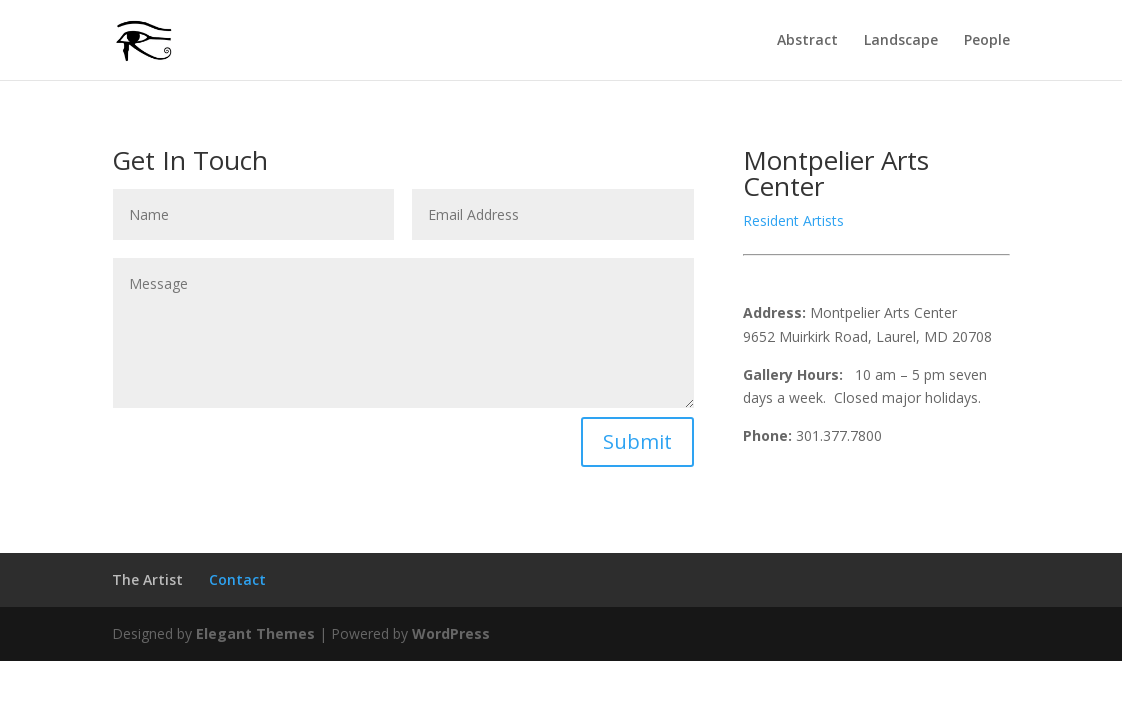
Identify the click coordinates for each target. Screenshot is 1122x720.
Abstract (807, 41)
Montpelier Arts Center (836, 173)
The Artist (147, 579)
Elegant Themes (255, 633)
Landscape (901, 41)
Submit (637, 441)
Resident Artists (793, 220)
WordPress (451, 633)
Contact (237, 579)
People (987, 41)
